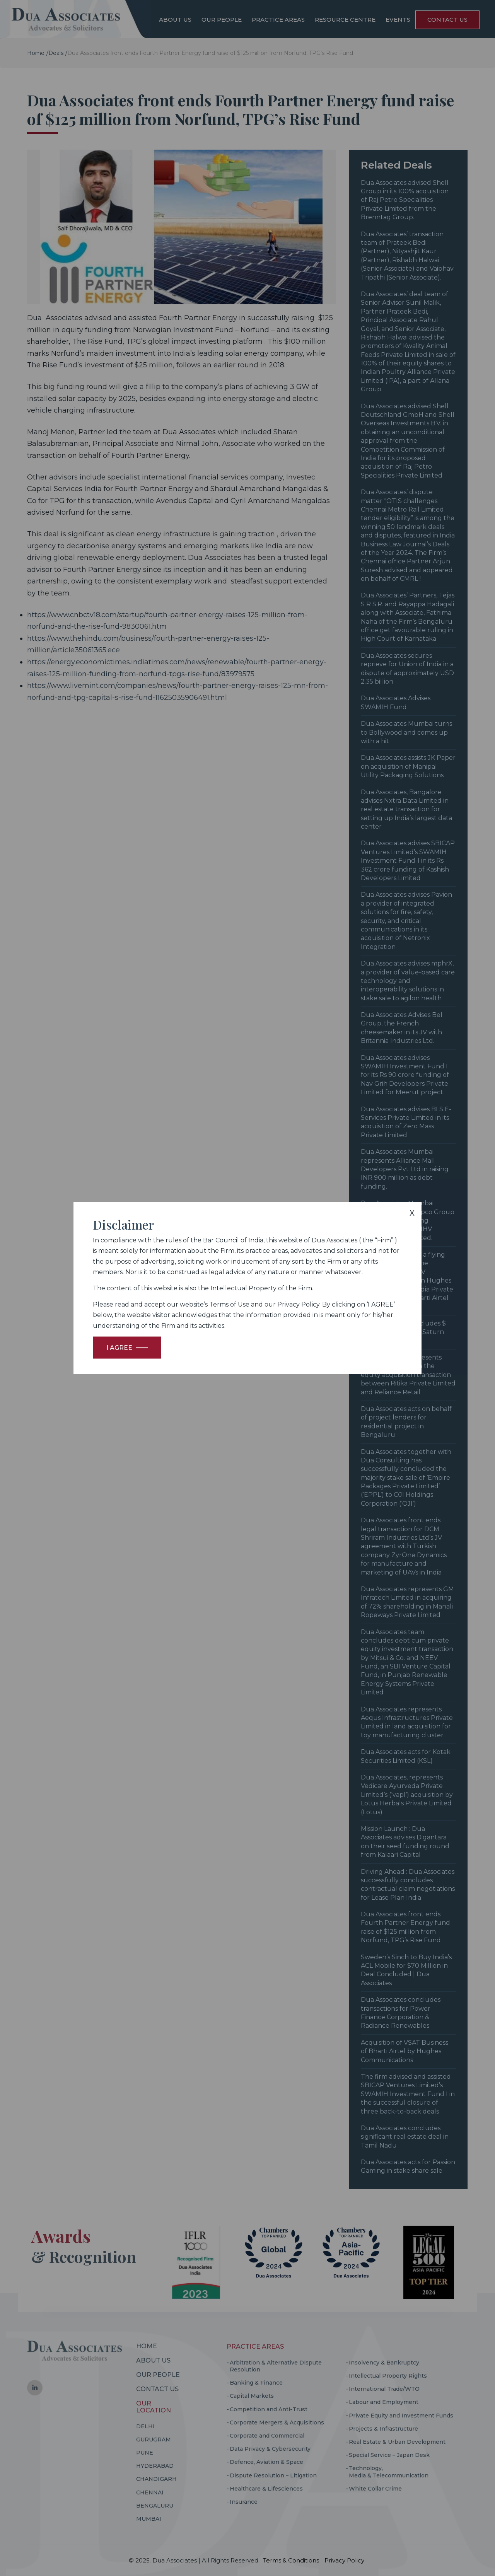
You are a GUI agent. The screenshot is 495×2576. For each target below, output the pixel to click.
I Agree (119, 1347)
